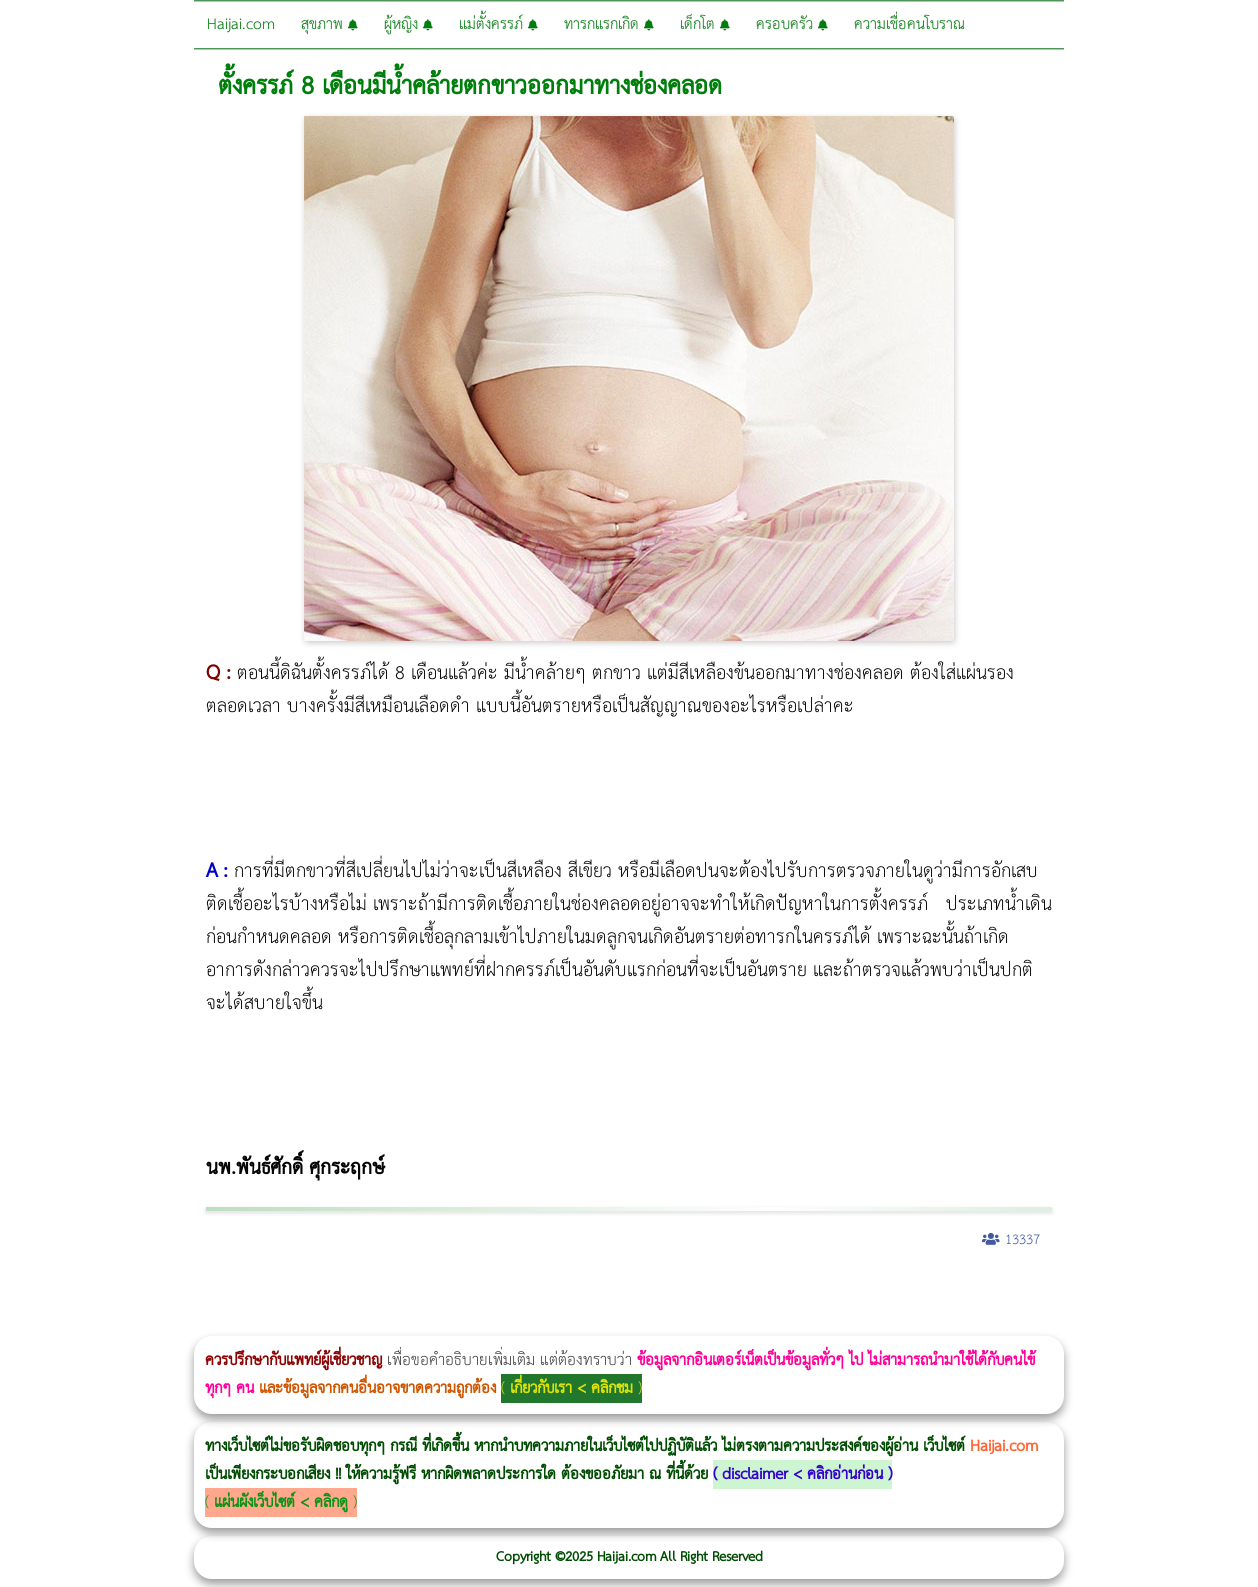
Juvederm (1238, 1292)
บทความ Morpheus (592, 1292)
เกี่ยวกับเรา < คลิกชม (571, 1388)
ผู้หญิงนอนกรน (100, 1292)
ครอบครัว (792, 24)
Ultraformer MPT (342, 1322)
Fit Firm (982, 1292)
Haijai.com (241, 24)
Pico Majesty (1191, 1292)
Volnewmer (302, 1322)
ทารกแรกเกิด (609, 24)
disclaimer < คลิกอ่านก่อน (802, 1474)
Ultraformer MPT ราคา (744, 1292)
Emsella (540, 1292)
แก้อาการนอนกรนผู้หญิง (201, 1292)
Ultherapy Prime (364, 1322)
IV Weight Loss (645, 1292)
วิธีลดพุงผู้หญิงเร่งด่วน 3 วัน (283, 1292)
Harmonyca (0, 1322)
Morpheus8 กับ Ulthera (305, 1292)
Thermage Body (503, 1292)
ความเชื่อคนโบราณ (909, 24)
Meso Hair (1054, 1292)
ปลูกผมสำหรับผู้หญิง (1075, 1292)
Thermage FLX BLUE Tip (375, 1322)
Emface (348, 1322)
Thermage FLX (707, 1292)
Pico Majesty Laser (1197, 1292)
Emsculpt (561, 1292)
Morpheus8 (272, 1292)
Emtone (890, 1292)
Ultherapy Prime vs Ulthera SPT (849, 1292)
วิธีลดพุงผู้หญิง (356, 1292)
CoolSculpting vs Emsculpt (367, 1292)
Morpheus (318, 1322)
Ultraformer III (335, 1322)
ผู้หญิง (408, 24)
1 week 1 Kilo (896, 1292)
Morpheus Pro (524, 1292)
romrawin (614, 1292)
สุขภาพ (329, 24)
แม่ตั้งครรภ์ (498, 24)
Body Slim (289, 1292)
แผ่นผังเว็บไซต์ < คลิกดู (281, 1502)
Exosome (1254, 1292)
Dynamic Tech (786, 1292)
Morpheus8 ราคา (823, 1292)
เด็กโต (705, 24)
